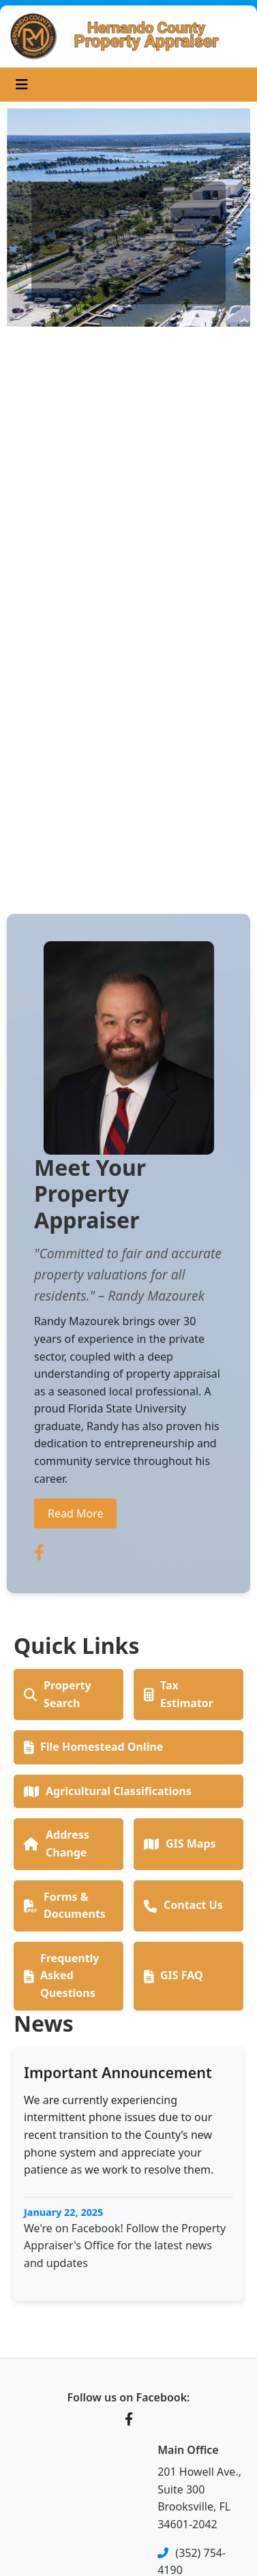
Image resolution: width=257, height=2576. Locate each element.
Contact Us (183, 1904)
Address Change (56, 1843)
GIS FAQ (173, 1975)
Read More (75, 1513)
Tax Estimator (178, 1694)
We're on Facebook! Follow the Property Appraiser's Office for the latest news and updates (125, 2245)
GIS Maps (180, 1843)
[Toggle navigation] (22, 84)
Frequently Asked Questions (61, 1975)
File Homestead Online (93, 1746)
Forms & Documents (65, 1905)
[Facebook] (129, 2419)
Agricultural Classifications (108, 1790)
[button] (25, 494)
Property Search (57, 1694)
